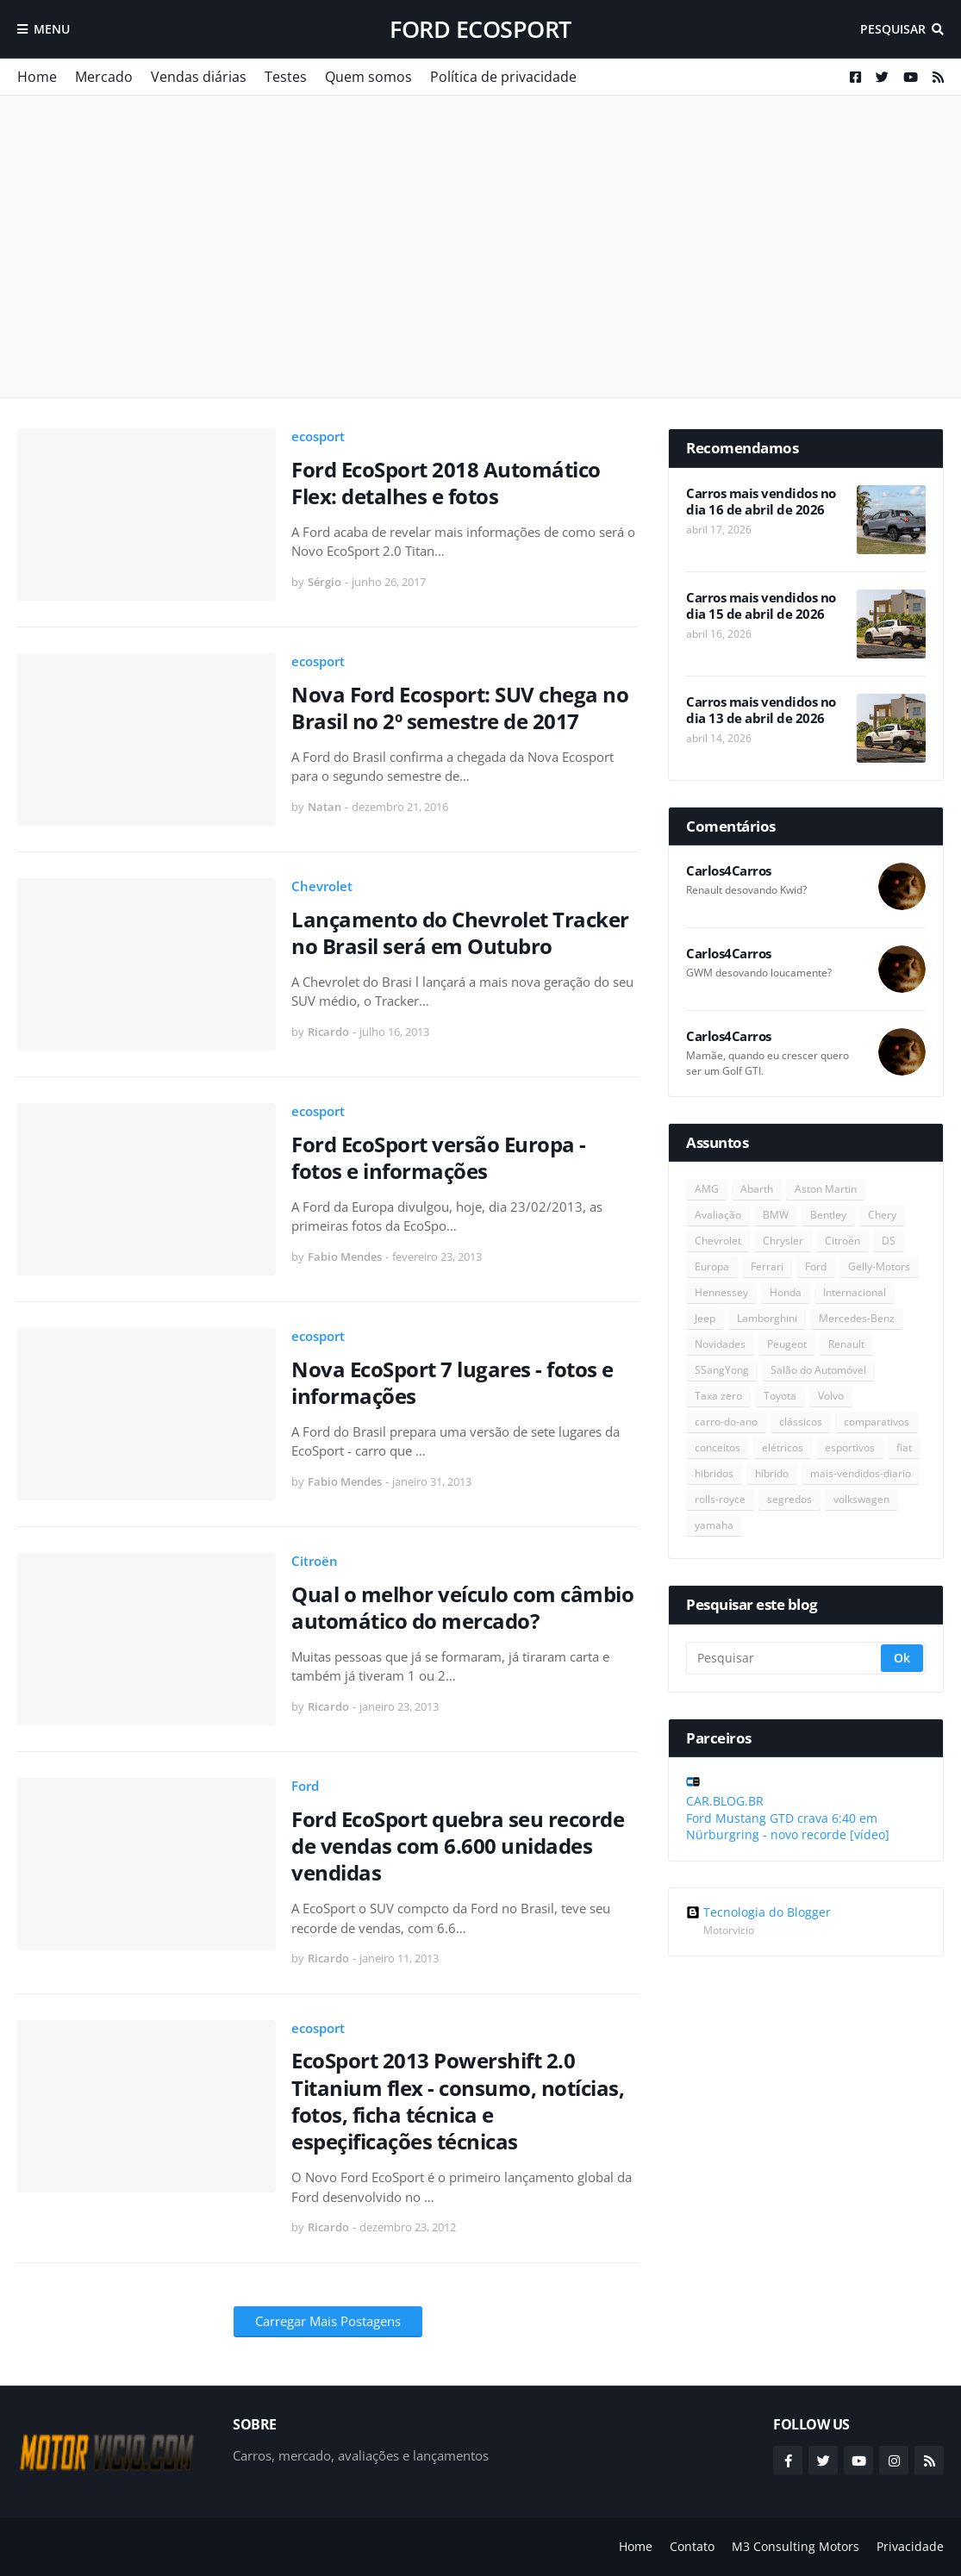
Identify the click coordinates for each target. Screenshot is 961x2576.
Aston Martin (826, 1189)
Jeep (705, 1318)
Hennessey (721, 1292)
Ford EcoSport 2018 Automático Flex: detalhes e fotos (446, 482)
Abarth (756, 1189)
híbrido (772, 1473)
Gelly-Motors (879, 1266)
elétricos (782, 1447)
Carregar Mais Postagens (328, 2321)
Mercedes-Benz (857, 1318)
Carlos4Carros (728, 871)
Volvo (831, 1395)
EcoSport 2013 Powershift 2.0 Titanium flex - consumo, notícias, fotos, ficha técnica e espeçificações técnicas (457, 2101)
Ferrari (767, 1266)
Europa (712, 1266)
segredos (789, 1499)
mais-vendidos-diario (860, 1473)
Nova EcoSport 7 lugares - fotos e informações (452, 1382)
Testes (286, 76)
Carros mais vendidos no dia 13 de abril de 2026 (761, 710)
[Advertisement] (480, 246)
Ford (305, 1785)
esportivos (850, 1447)
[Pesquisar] (785, 1658)
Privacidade (910, 2546)
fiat (904, 1447)
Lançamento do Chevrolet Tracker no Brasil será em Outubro (460, 932)
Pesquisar (893, 29)
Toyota (780, 1395)
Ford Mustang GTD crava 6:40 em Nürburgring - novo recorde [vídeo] (787, 1826)
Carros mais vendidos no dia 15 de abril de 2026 (761, 606)
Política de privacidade (503, 76)
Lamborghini (767, 1318)
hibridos (714, 1473)
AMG (707, 1189)
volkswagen (861, 1499)
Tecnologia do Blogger (758, 1912)
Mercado (104, 76)
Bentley (828, 1214)
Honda (786, 1292)
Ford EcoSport (480, 29)
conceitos (717, 1447)
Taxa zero (718, 1395)
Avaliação (718, 1214)
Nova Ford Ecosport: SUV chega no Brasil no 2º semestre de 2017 (459, 707)
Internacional (854, 1292)
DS (888, 1240)
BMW (776, 1214)
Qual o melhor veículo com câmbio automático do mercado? (462, 1607)
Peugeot (787, 1344)
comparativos (876, 1421)
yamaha (714, 1525)
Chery (882, 1214)
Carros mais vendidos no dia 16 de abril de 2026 (761, 502)
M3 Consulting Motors (795, 2546)
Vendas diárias (198, 76)
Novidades (720, 1344)
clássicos (800, 1421)
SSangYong (722, 1370)
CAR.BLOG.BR (725, 1801)
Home (37, 76)
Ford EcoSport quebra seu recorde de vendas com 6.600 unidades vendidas (457, 1846)
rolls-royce (720, 1499)
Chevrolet (322, 886)
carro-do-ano (726, 1421)
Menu (52, 29)
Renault (846, 1344)
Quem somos (368, 76)
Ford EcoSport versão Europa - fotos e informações (438, 1157)
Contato (692, 2546)
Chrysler (783, 1240)
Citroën (314, 1560)
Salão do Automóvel (818, 1370)
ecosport (318, 436)
